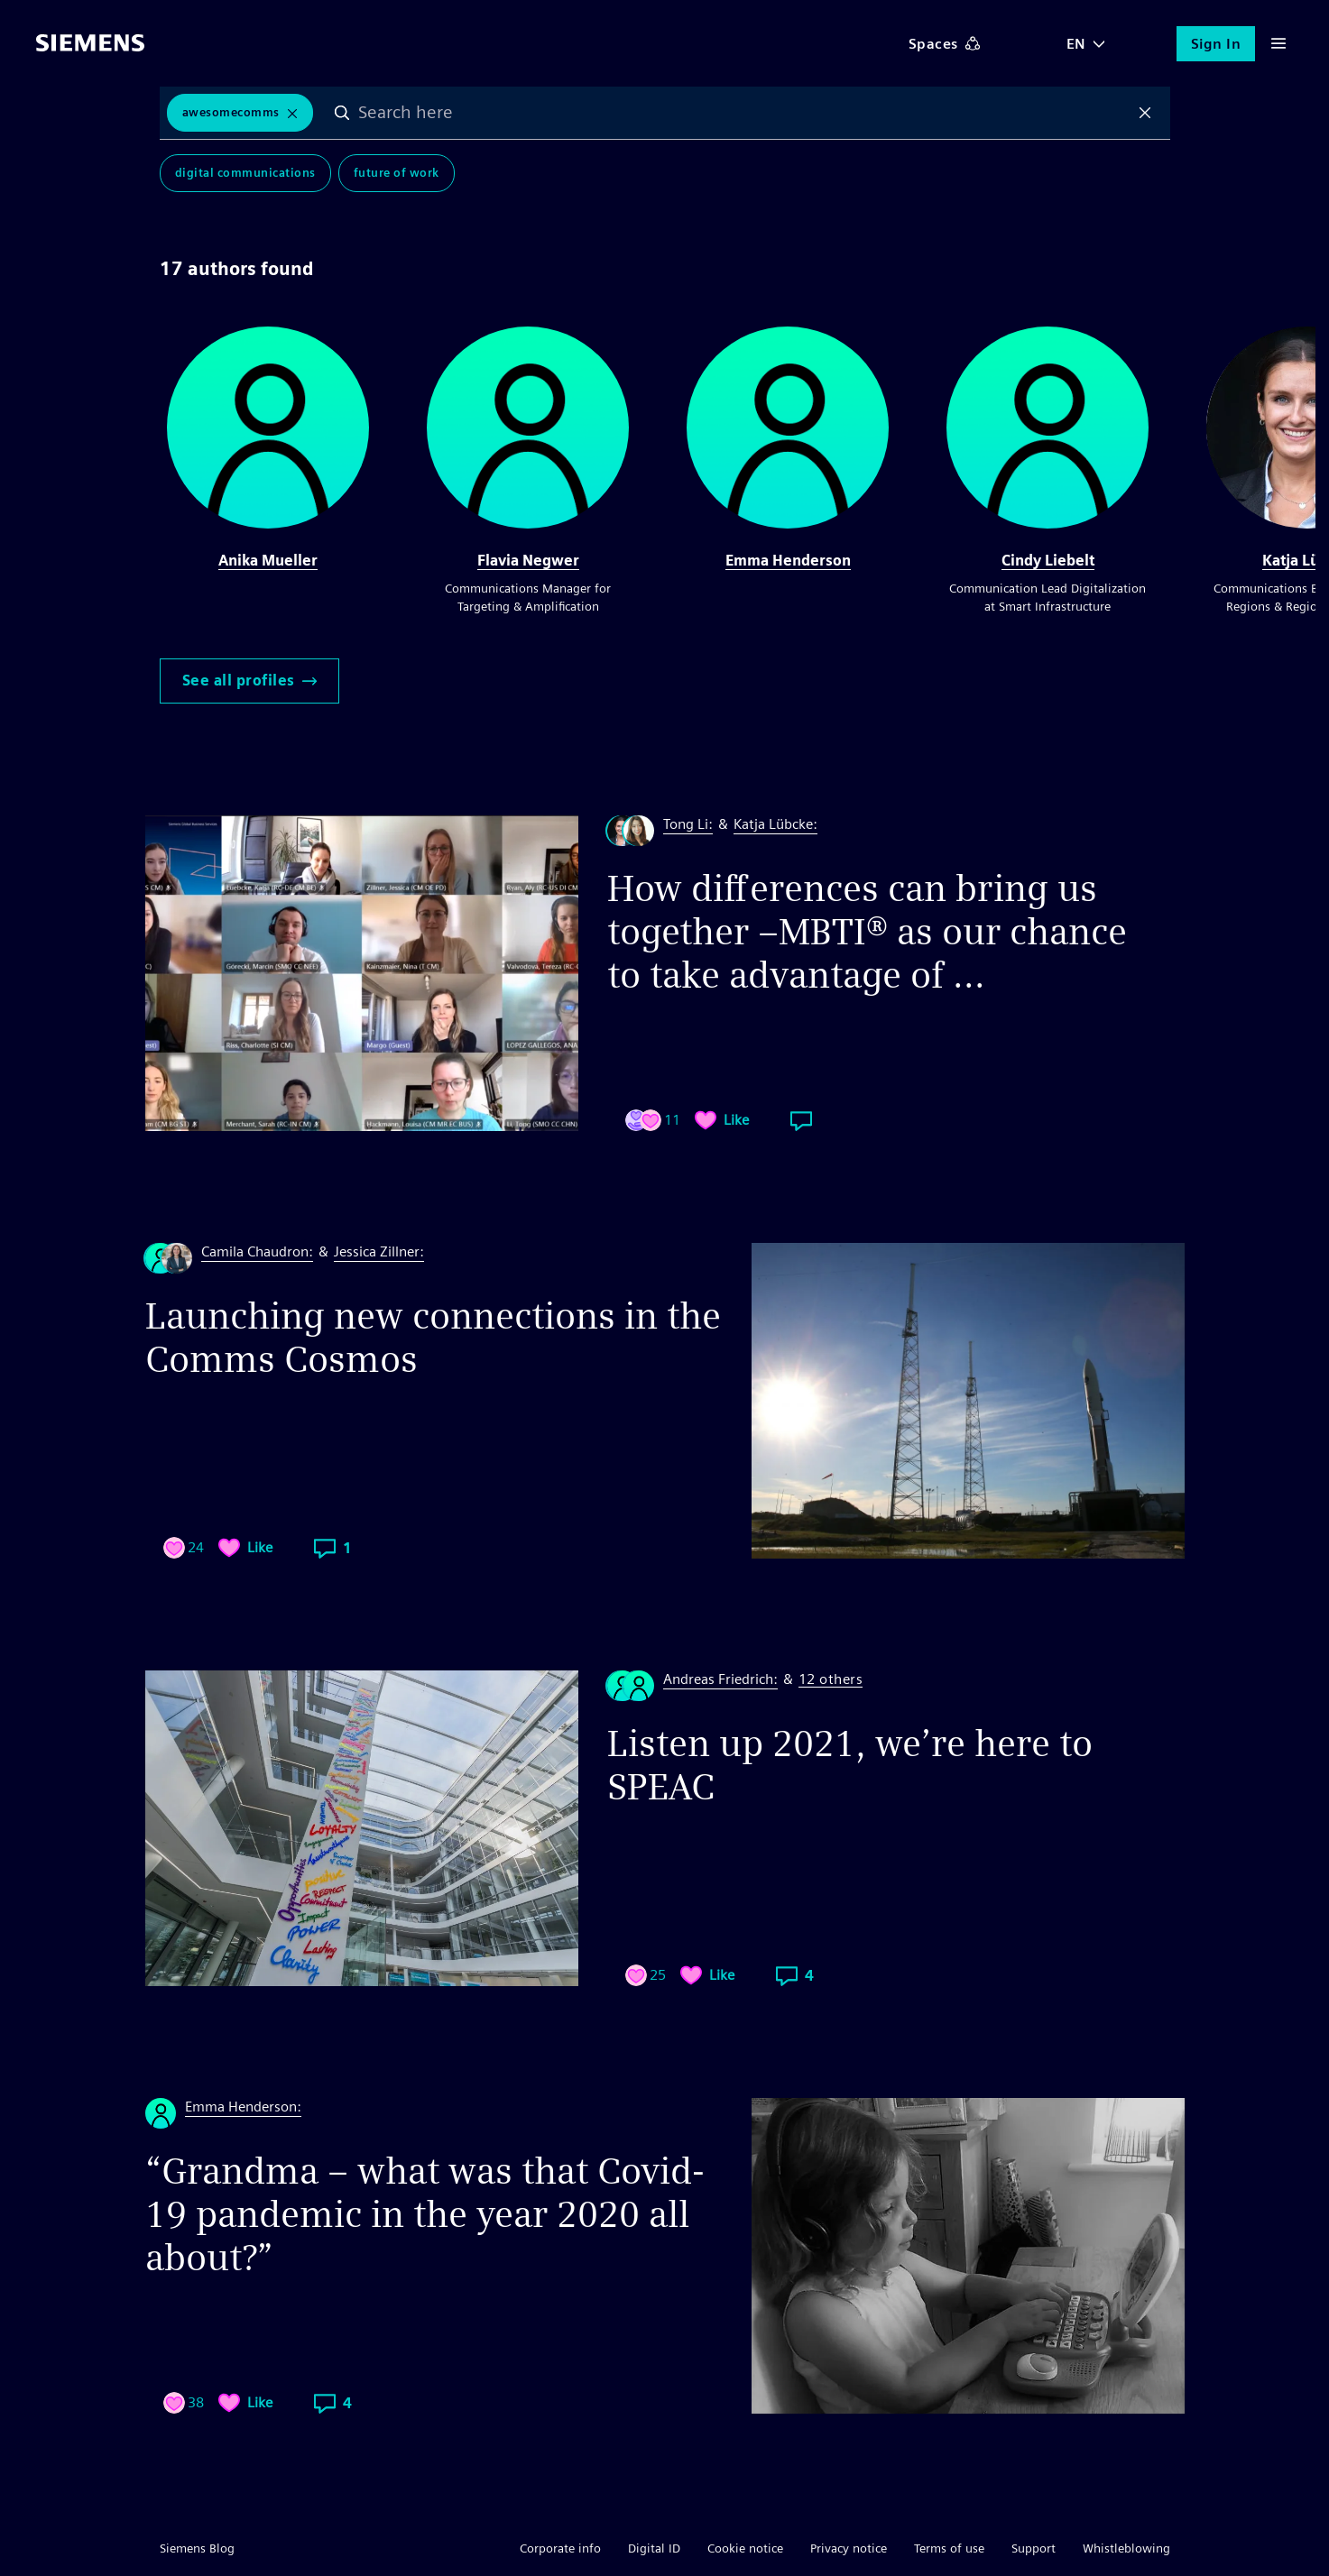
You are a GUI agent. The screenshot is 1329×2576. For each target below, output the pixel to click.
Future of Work (396, 172)
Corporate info (560, 2548)
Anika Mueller (268, 560)
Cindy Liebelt (1047, 560)
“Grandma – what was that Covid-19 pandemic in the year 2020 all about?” (425, 2214)
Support (1033, 2548)
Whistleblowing (1126, 2548)
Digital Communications (245, 172)
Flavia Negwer (528, 560)
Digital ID (654, 2548)
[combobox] (743, 112)
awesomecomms (231, 112)
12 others (830, 1680)
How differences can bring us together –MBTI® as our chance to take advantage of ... (867, 932)
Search (342, 112)
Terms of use (949, 2548)
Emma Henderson (788, 560)
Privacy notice (848, 2548)
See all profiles (249, 680)
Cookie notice (745, 2548)
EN (1076, 43)
